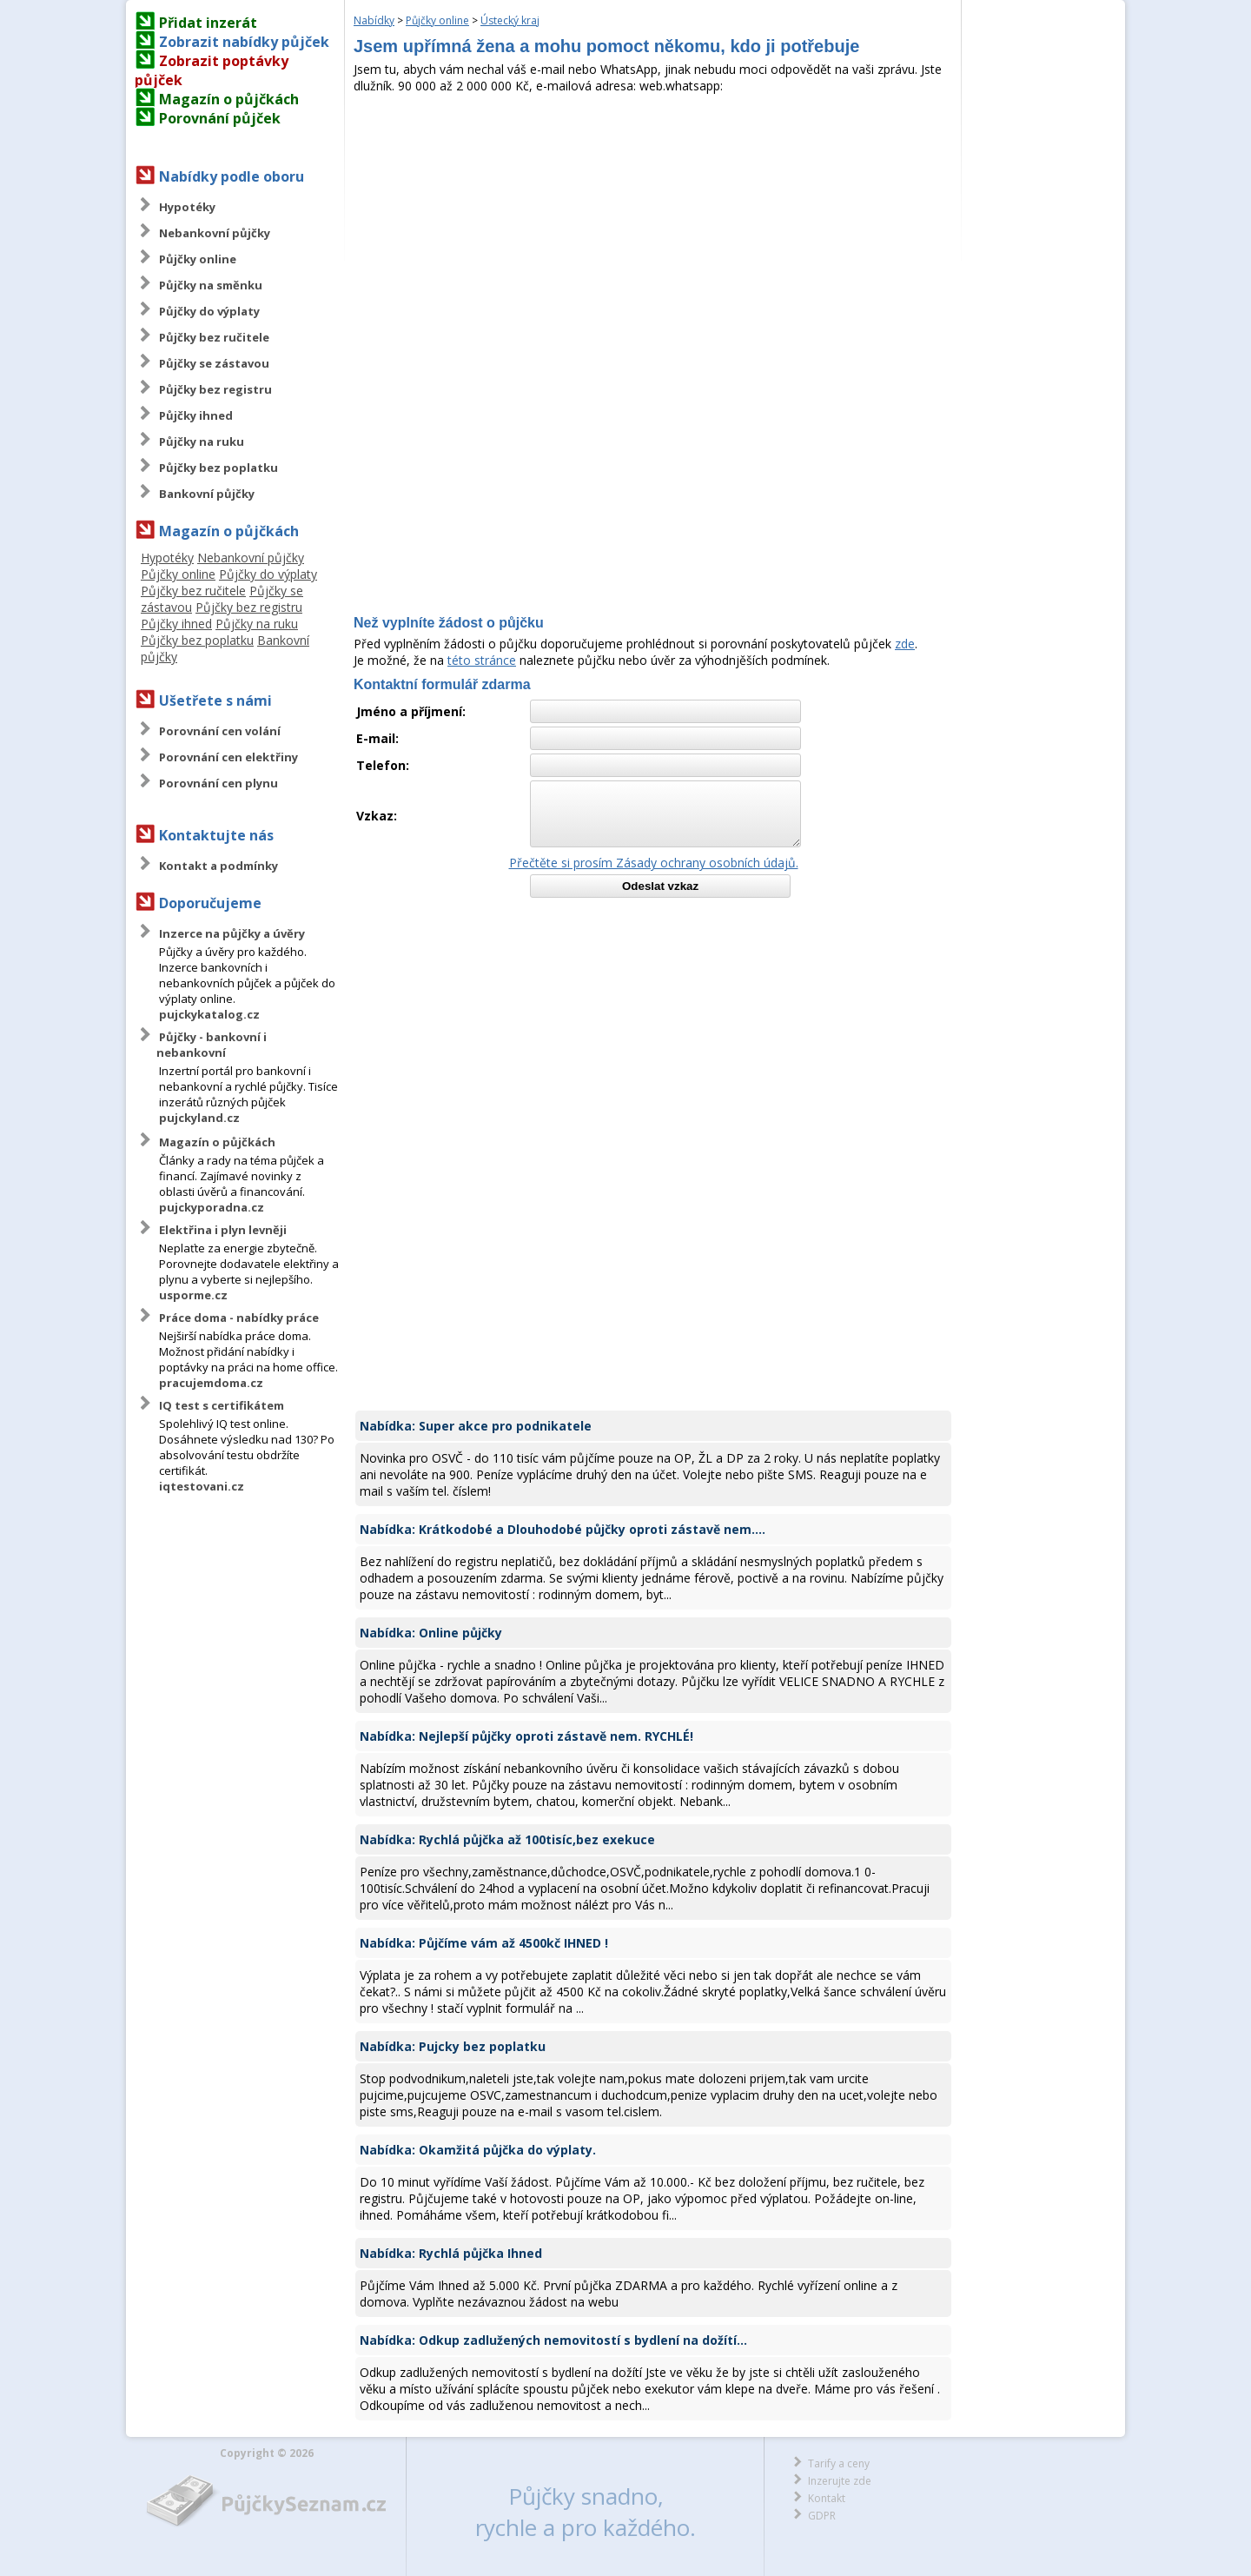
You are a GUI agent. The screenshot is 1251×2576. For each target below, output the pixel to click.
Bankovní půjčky (207, 493)
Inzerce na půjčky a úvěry (232, 933)
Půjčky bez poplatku (218, 467)
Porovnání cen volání (220, 731)
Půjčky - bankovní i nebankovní (211, 1044)
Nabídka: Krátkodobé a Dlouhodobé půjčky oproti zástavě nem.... (562, 1529)
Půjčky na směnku (210, 285)
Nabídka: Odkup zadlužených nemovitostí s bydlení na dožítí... (553, 2340)
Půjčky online (197, 259)
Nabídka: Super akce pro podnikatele (476, 1425)
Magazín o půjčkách (229, 99)
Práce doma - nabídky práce (239, 1317)
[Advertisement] (653, 224)
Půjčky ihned (196, 415)
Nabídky (374, 20)
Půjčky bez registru (215, 389)
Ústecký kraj (509, 20)
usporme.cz (193, 1295)
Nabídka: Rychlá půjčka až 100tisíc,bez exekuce (507, 1839)
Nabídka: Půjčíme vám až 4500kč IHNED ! (484, 1943)
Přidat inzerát (208, 22)
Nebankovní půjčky (214, 233)
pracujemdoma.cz (211, 1383)
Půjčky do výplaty (209, 311)
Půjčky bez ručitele (214, 337)
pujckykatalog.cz (209, 1014)
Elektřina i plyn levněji (223, 1230)
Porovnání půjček (220, 118)
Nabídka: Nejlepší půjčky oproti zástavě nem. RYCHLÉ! (526, 1736)
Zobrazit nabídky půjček (244, 41)
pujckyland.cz (199, 1117)
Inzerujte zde (839, 2480)
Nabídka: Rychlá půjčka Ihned (451, 2253)
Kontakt (826, 2498)
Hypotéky (187, 207)
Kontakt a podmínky (218, 865)
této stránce (481, 660)
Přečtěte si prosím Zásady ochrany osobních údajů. (653, 862)
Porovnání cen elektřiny (228, 757)
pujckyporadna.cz (211, 1207)
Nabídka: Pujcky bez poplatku (453, 2046)
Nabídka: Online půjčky (431, 1632)
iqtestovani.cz (201, 1486)
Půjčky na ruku (201, 441)
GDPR (822, 2515)
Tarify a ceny (839, 2463)
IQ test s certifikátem (221, 1405)
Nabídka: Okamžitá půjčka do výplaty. (478, 2149)
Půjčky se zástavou (214, 363)
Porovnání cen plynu (218, 783)
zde (905, 643)
